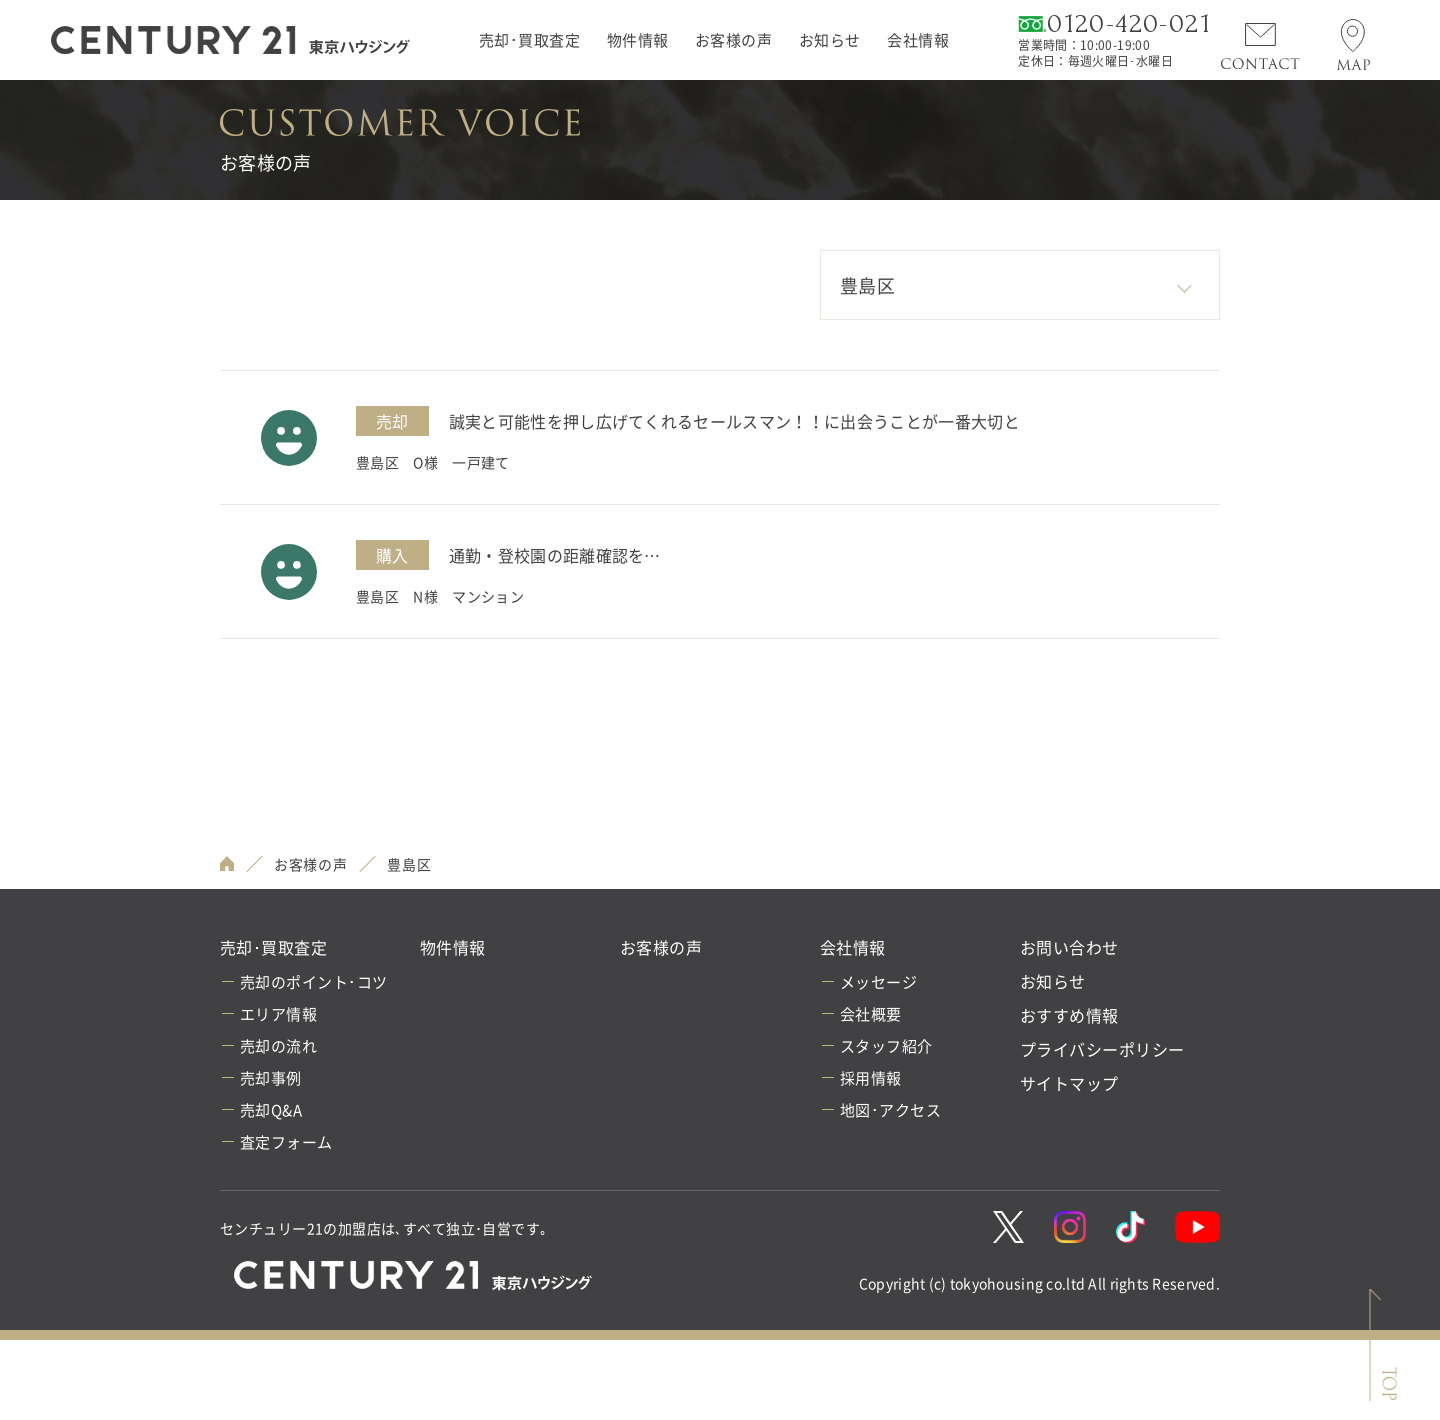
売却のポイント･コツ (314, 982)
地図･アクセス (890, 1110)
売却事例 (271, 1078)
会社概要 (871, 1014)
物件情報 (638, 40)
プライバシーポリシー (1102, 1049)
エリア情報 (278, 1014)
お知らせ (830, 40)
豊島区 (409, 864)
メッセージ (878, 982)
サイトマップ (1069, 1083)
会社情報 (918, 40)
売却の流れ (278, 1046)
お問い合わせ (1069, 947)
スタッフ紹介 (886, 1046)
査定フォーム (286, 1142)
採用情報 (871, 1078)
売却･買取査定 (529, 40)
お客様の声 (733, 40)
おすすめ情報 (1069, 1015)
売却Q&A (271, 1110)
